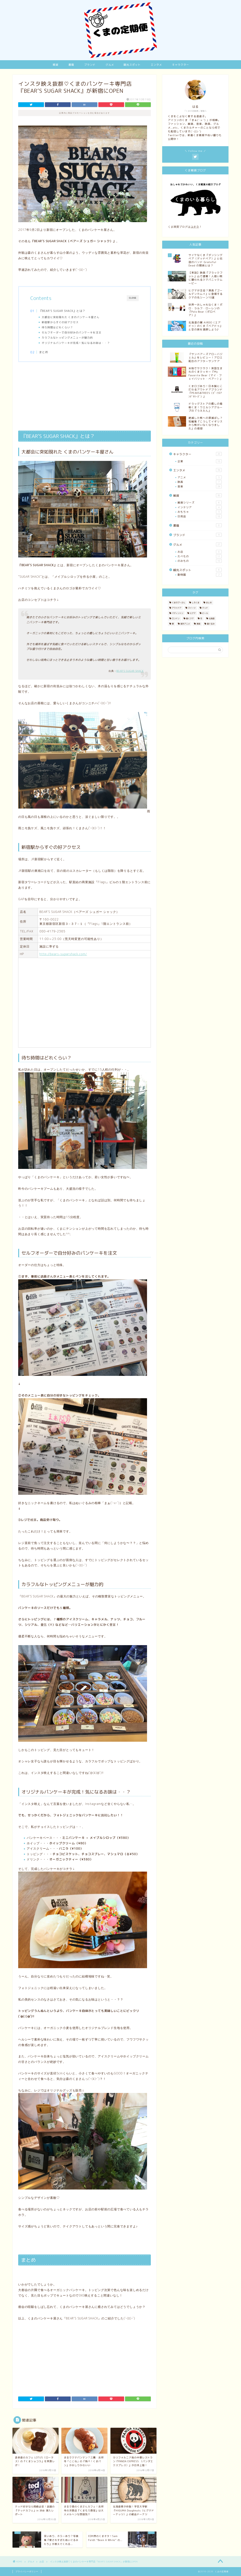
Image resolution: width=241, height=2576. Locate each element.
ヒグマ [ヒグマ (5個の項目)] (193, 613)
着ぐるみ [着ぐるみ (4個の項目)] (210, 623)
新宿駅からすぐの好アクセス (60, 322)
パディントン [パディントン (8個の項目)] (177, 613)
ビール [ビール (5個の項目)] (205, 613)
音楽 (200, 486)
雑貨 (55, 64)
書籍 (71, 64)
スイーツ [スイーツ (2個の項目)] (192, 608)
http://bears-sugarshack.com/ (63, 954)
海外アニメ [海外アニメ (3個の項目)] (185, 623)
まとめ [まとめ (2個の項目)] (209, 602)
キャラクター (180, 64)
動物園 (200, 575)
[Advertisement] (84, 396)
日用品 (200, 516)
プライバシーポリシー (27, 2571)
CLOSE (132, 298)
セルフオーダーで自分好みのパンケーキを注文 (71, 332)
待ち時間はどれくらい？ (57, 327)
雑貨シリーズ (200, 502)
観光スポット (132, 64)
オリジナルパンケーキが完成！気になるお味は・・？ (76, 343)
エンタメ (156, 64)
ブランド (89, 64)
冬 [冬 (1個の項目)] (201, 618)
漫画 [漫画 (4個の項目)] (198, 623)
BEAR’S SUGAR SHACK (130, 671)
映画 (200, 482)
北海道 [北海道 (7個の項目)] (211, 618)
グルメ (110, 64)
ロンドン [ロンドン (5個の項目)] (175, 618)
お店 (200, 552)
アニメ (200, 477)
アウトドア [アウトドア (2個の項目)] (176, 608)
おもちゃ (200, 512)
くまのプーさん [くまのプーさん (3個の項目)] (178, 602)
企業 (200, 461)
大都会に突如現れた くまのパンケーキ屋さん (70, 317)
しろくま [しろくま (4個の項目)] (195, 602)
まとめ (43, 352)
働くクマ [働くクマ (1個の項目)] (190, 618)
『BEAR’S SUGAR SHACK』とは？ (62, 311)
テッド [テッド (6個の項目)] (205, 608)
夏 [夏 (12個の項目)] (173, 623)
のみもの (200, 561)
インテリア (200, 507)
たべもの (200, 556)
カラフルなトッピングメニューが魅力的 (67, 337)
